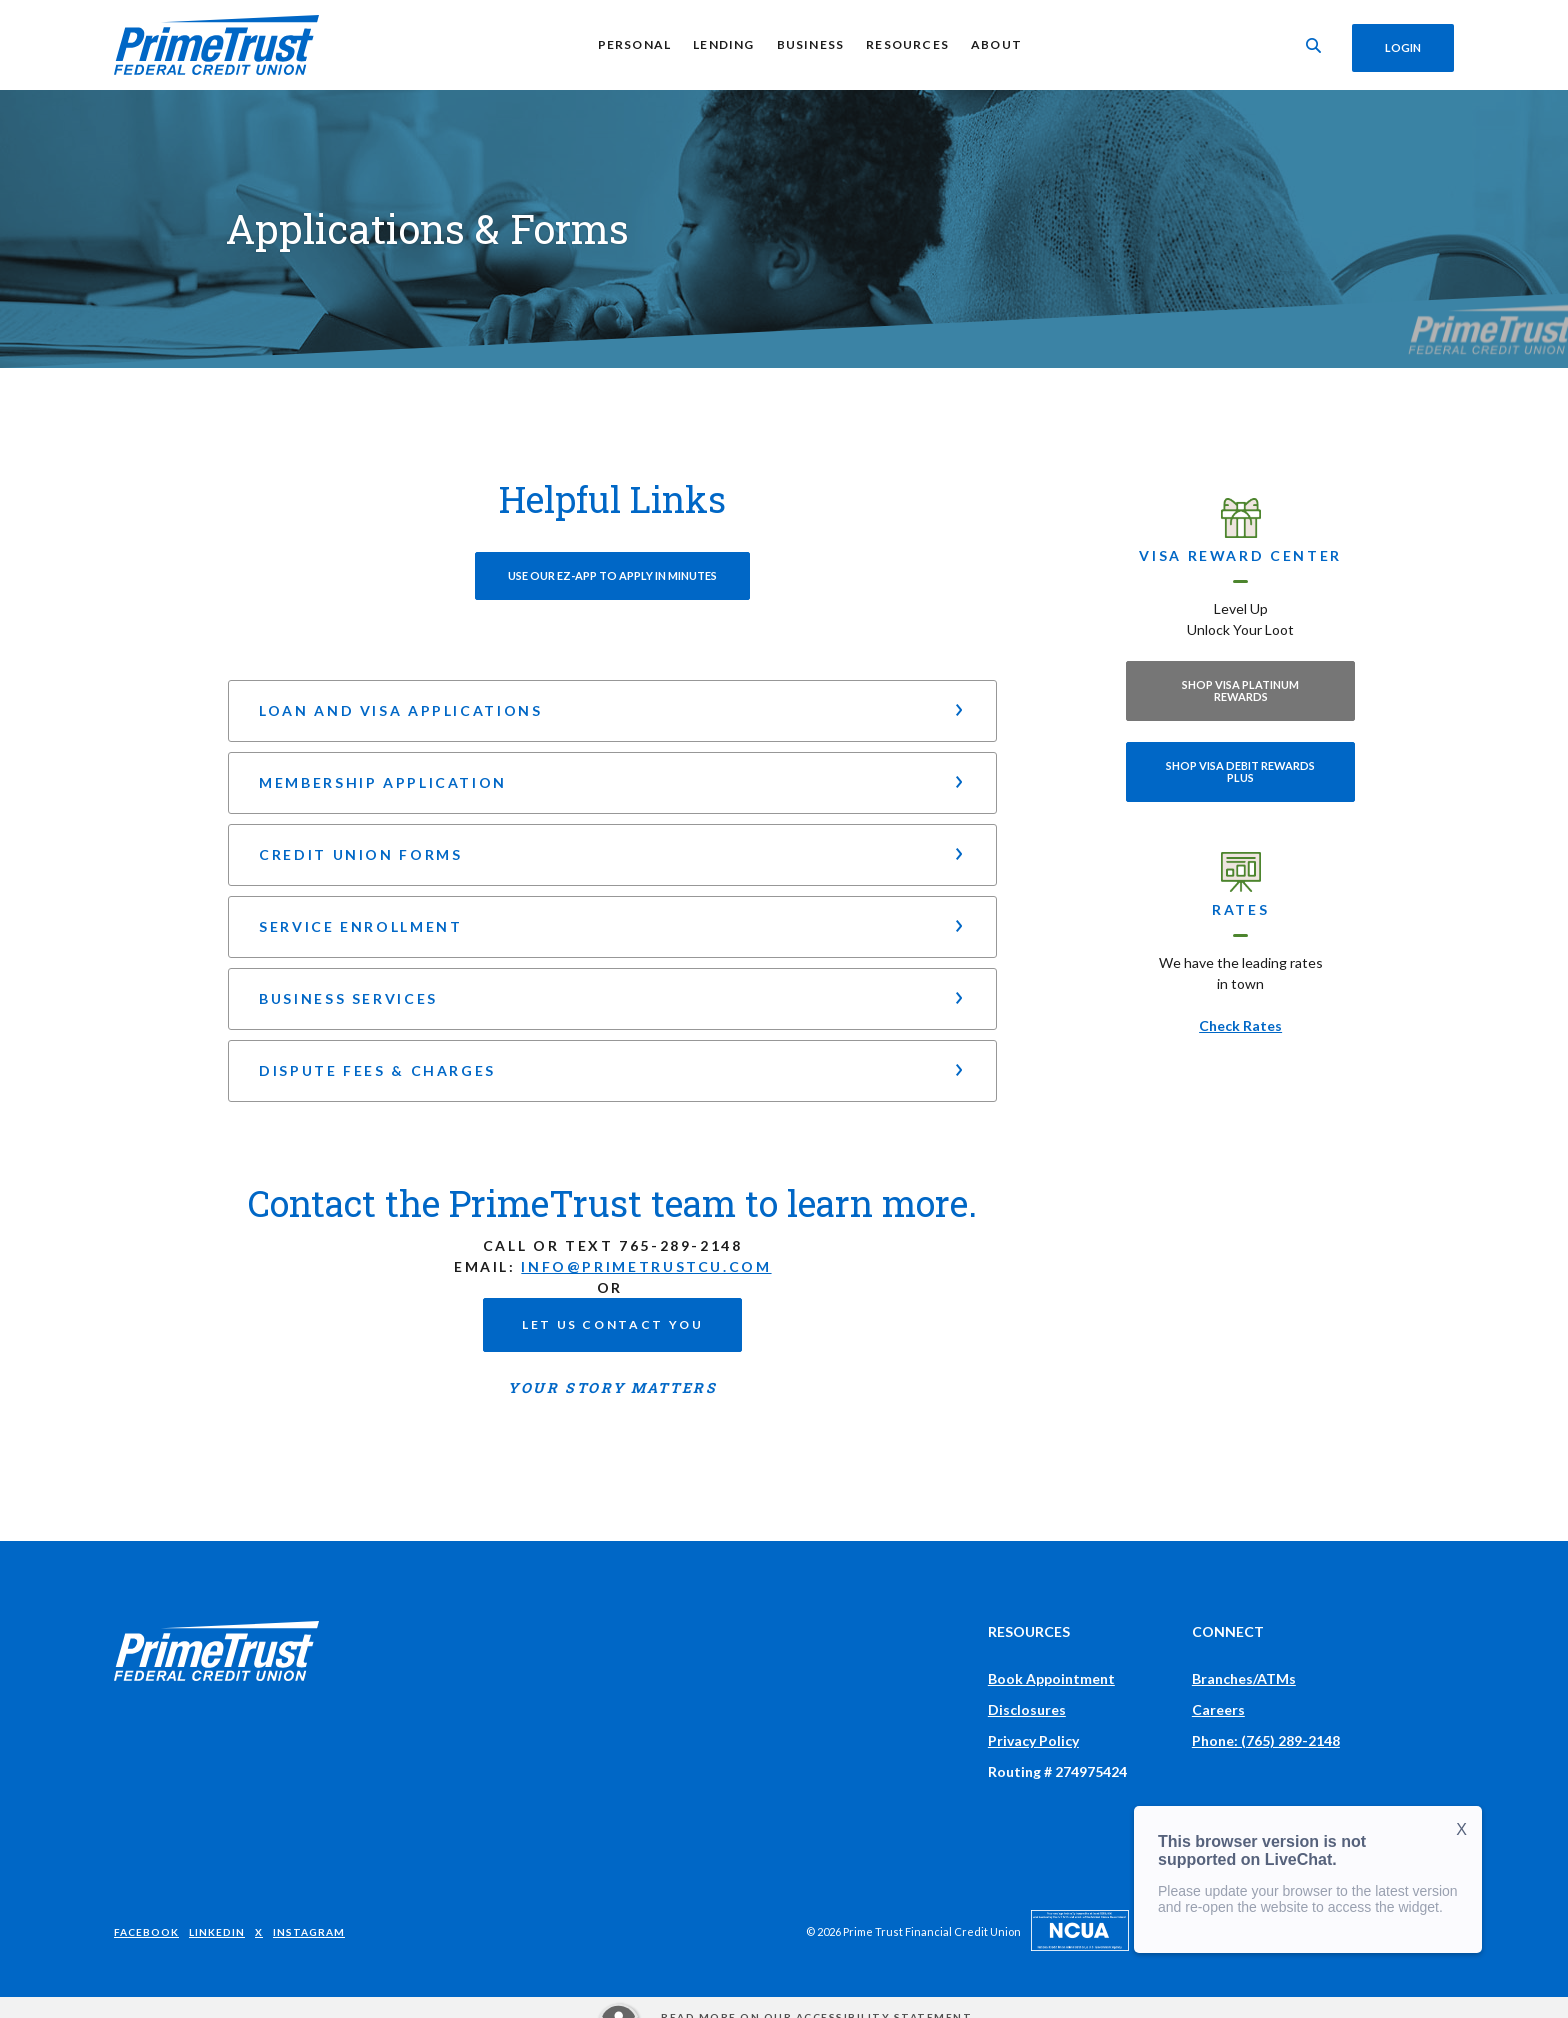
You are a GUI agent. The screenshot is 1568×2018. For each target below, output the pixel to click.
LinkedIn (217, 1932)
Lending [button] (720, 44)
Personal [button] (631, 44)
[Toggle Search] (1308, 45)
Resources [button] (904, 44)
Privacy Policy (1033, 1740)
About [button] (993, 44)
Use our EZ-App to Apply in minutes (612, 575)
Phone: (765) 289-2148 (1266, 1740)
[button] (612, 711)
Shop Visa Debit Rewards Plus (1240, 771)
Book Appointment (1051, 1678)
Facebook (146, 1932)
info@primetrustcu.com (646, 1266)
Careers (1218, 1709)
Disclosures (1027, 1709)
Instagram (309, 1932)
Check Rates (1240, 1025)
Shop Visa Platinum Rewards (1240, 690)
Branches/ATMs (1244, 1678)
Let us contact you (612, 1324)
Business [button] (807, 44)
